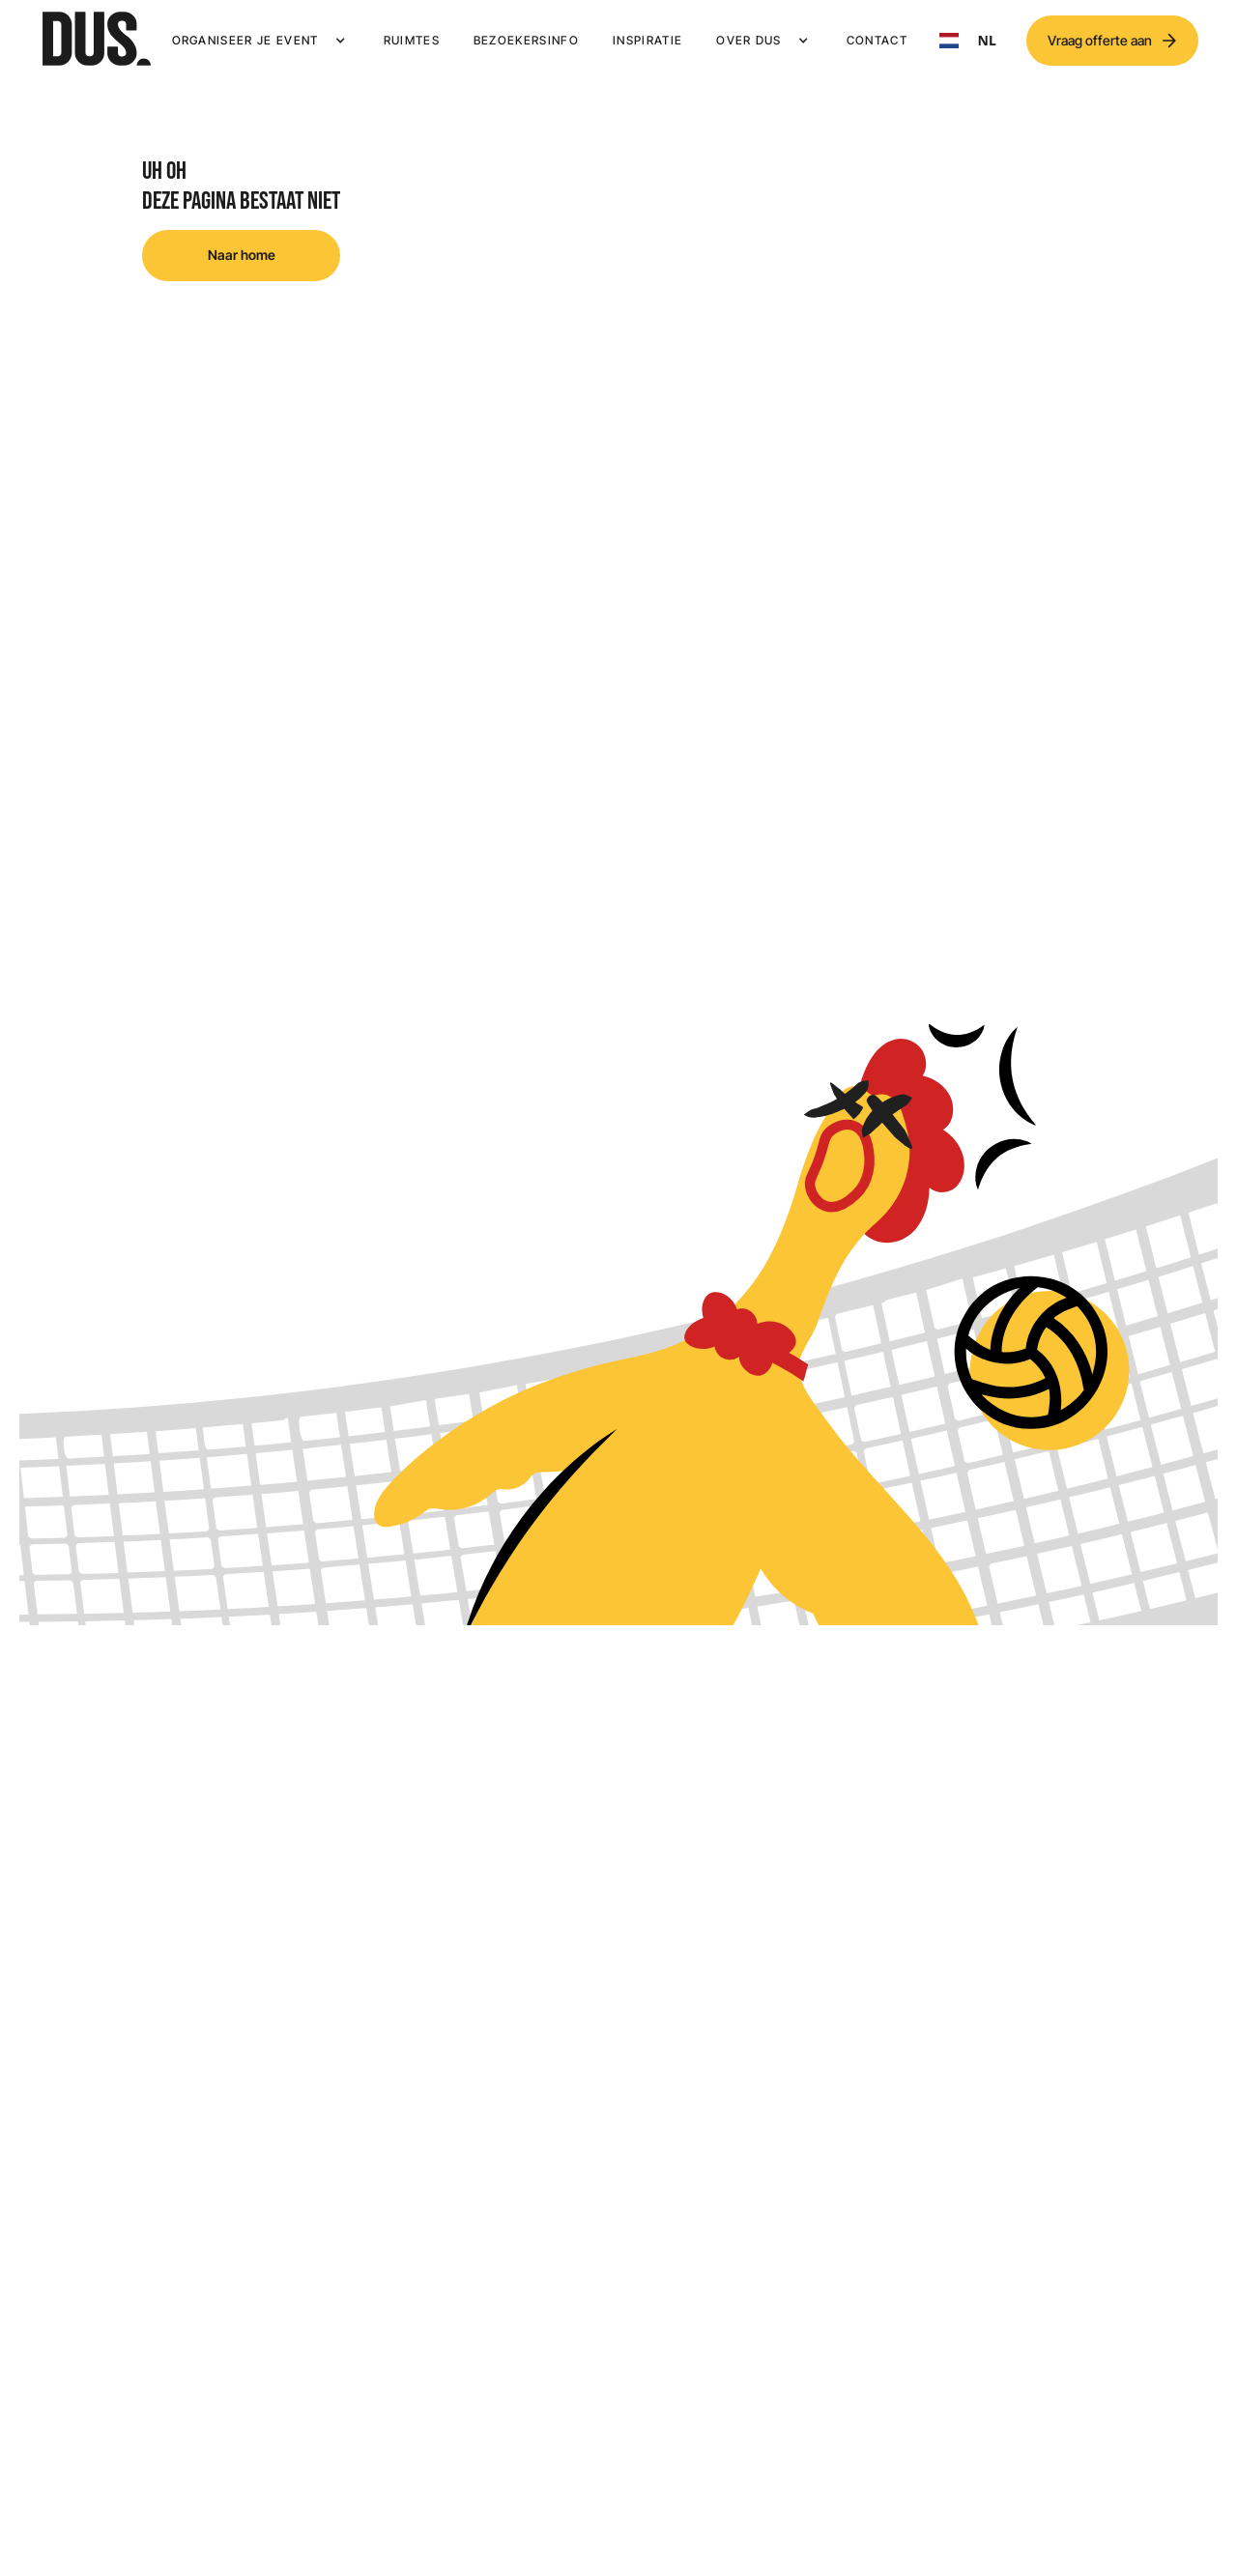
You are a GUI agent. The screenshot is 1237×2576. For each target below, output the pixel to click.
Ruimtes (412, 40)
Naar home (241, 254)
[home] (97, 40)
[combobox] (968, 40)
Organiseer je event (245, 40)
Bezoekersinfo (526, 40)
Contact (877, 40)
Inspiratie (647, 40)
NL (967, 41)
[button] (261, 40)
